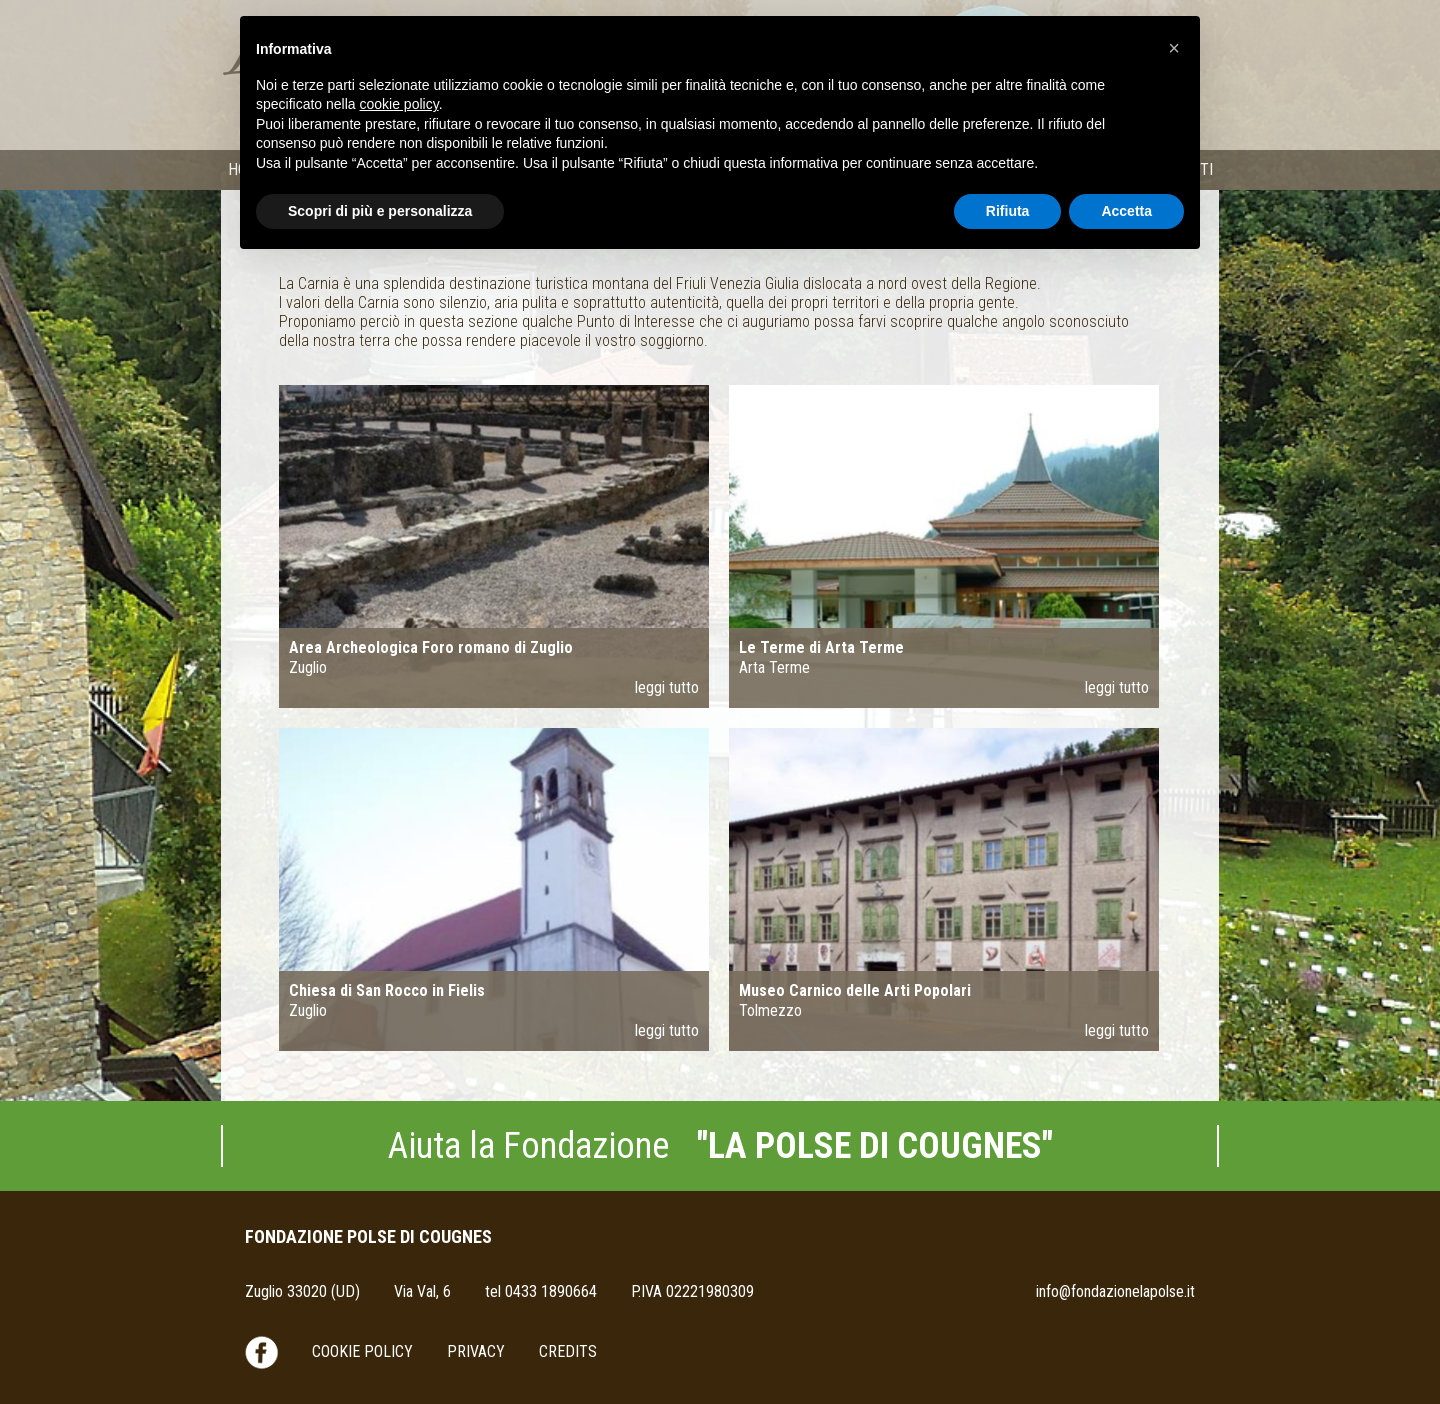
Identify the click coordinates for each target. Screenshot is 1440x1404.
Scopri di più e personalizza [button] (380, 211)
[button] (1174, 48)
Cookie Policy (362, 1351)
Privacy (476, 1351)
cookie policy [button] (399, 104)
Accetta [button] (1126, 211)
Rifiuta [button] (1008, 211)
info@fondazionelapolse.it (1115, 1291)
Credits (568, 1351)
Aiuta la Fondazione (720, 1146)
